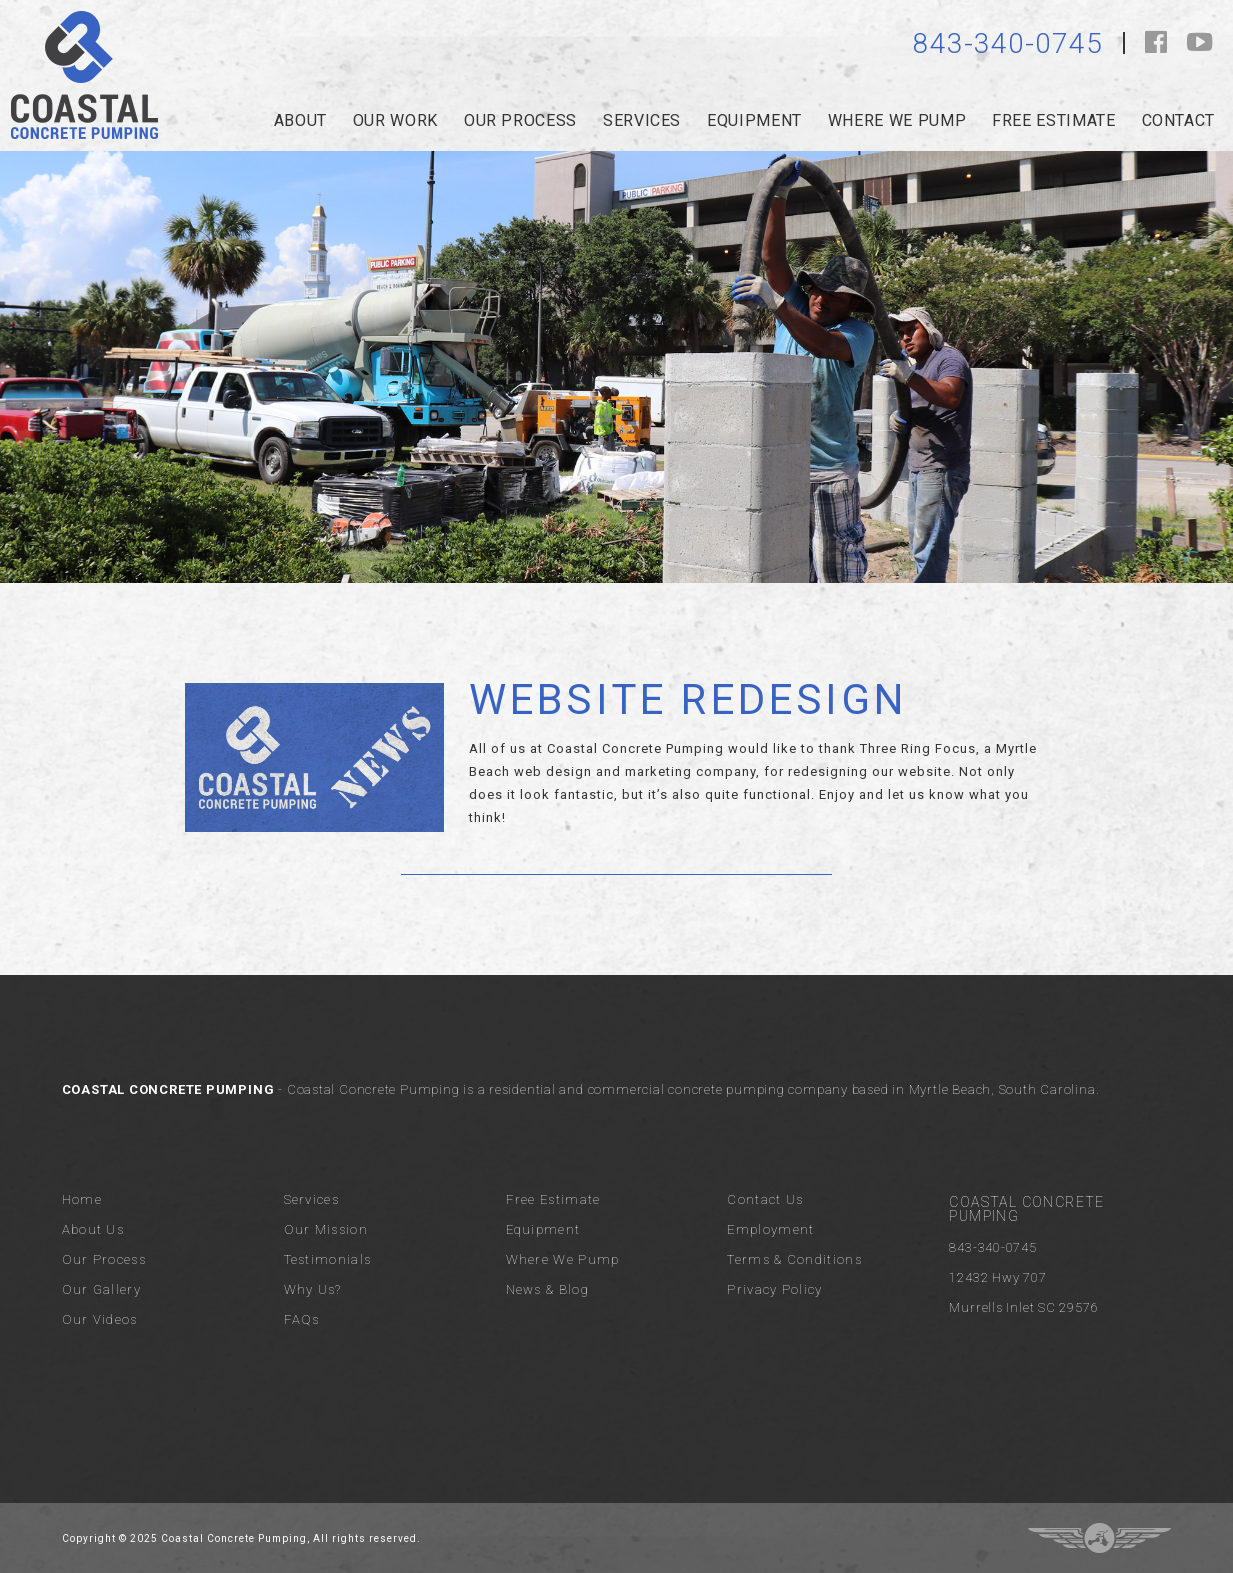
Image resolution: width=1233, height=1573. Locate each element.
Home (82, 1199)
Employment (770, 1229)
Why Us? (313, 1289)
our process (520, 120)
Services (311, 1199)
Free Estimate (1053, 120)
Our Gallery (101, 1289)
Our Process (104, 1259)
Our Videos (100, 1319)
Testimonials (328, 1259)
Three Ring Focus (1099, 1538)
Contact (1178, 120)
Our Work (395, 120)
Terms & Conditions (794, 1259)
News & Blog (547, 1289)
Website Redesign (688, 699)
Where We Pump (563, 1259)
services (642, 120)
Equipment (754, 120)
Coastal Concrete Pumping (84, 75)
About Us (93, 1229)
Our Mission (326, 1229)
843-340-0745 (1008, 43)
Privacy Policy (774, 1289)
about (300, 120)
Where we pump (897, 120)
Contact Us (765, 1199)
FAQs (302, 1319)
